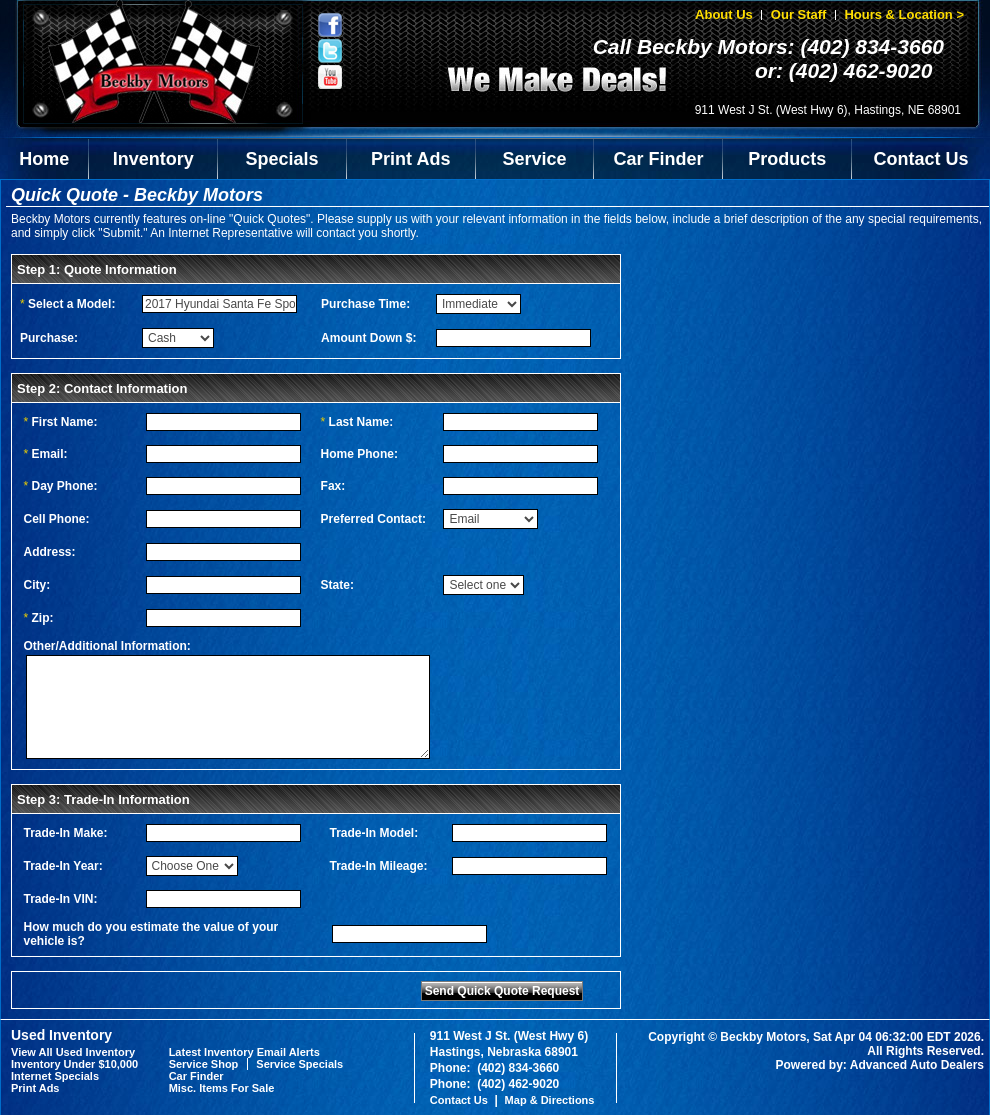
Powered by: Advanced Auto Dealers (880, 1065)
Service (535, 159)
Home (44, 159)
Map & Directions (550, 1100)
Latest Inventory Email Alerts (244, 1052)
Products (787, 159)
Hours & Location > (904, 14)
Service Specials (299, 1064)
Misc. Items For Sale (222, 1088)
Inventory (153, 159)
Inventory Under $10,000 (74, 1064)
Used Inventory (61, 1035)
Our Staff (799, 14)
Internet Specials (55, 1076)
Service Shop (204, 1064)
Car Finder (658, 159)
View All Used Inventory (73, 1052)
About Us (724, 14)
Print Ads (410, 159)
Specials (282, 159)
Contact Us (921, 159)
